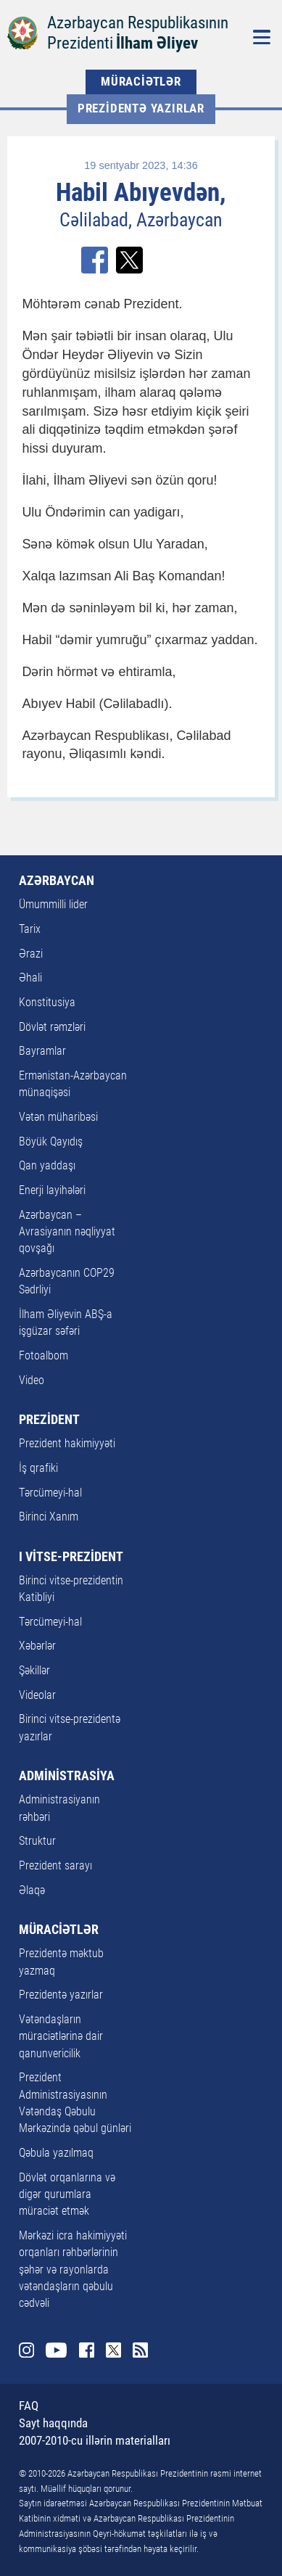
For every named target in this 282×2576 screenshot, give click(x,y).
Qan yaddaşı (47, 1165)
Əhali (30, 977)
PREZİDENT (49, 1419)
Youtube (56, 2350)
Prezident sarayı (55, 1865)
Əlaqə (32, 1890)
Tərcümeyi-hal (50, 1492)
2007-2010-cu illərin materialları (94, 2441)
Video (31, 1380)
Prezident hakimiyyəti (67, 1443)
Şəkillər (34, 1670)
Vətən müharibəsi (58, 1117)
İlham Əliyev (157, 43)
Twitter (113, 2350)
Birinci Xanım (48, 1516)
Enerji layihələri (52, 1190)
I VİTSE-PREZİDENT (71, 1557)
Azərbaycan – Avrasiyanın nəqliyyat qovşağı (67, 1232)
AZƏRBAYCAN (56, 880)
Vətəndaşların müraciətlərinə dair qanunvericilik (61, 2036)
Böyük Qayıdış (51, 1141)
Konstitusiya (47, 1002)
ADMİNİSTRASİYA (67, 1776)
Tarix (30, 929)
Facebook (86, 2350)
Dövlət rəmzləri (52, 1027)
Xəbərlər (37, 1646)
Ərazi (31, 953)
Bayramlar (42, 1051)
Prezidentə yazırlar (141, 108)
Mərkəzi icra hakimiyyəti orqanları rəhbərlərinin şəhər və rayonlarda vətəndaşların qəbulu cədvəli (73, 2269)
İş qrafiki (38, 1468)
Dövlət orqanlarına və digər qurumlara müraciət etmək (67, 2194)
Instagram (26, 2350)
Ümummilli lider (53, 904)
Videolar (37, 1695)
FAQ (28, 2406)
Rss (140, 2350)
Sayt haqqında (53, 2423)
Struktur (37, 1841)
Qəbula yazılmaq (56, 2153)
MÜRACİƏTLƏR (141, 82)
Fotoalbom (43, 1355)
